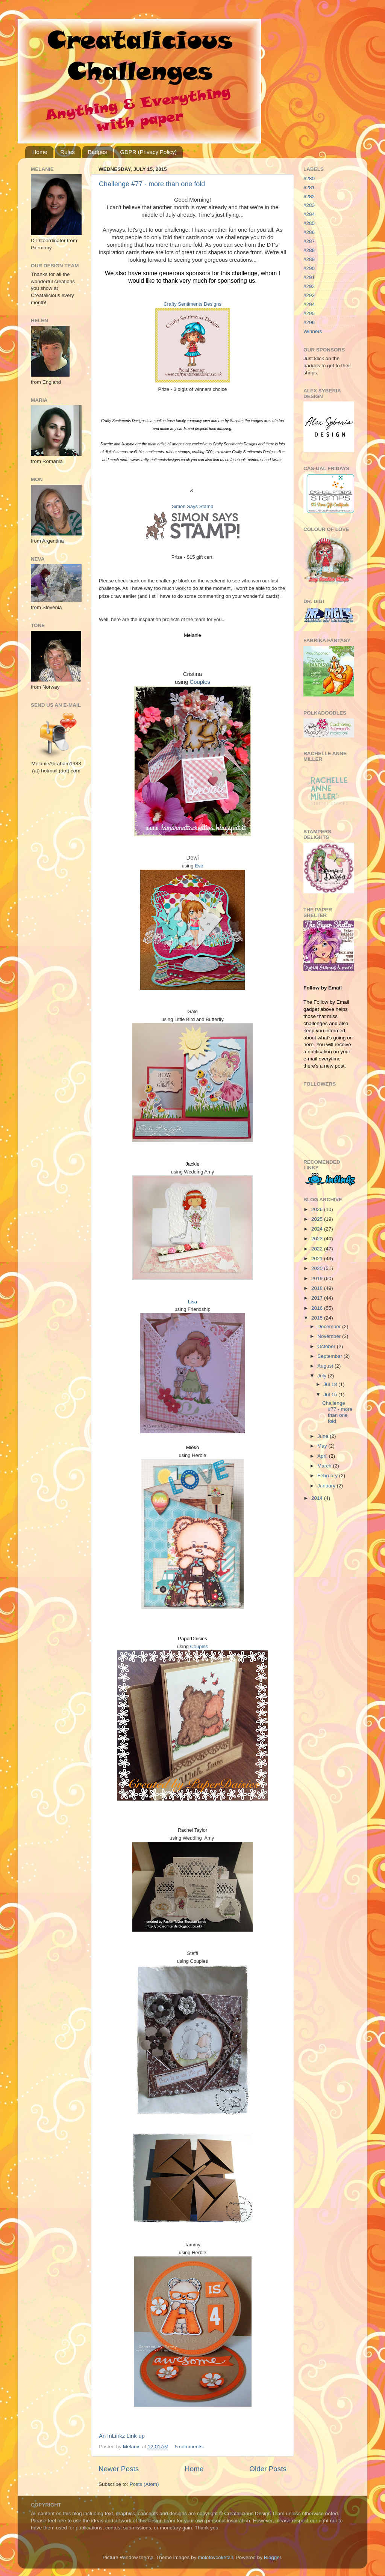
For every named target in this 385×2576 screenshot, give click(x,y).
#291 (309, 277)
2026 (317, 1209)
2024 (317, 1229)
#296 (309, 322)
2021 (317, 1258)
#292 (309, 286)
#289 (309, 259)
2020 (317, 1268)
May (322, 1446)
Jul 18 (330, 1384)
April (323, 1456)
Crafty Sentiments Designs (192, 304)
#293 (309, 295)
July (322, 1375)
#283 (309, 205)
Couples (200, 682)
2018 (317, 1288)
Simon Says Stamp (193, 506)
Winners (312, 331)
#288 (309, 250)
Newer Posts (119, 2469)
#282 (309, 196)
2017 (317, 1298)
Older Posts (267, 2469)
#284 (309, 214)
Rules (68, 152)
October (327, 1346)
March (325, 1466)
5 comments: (190, 2446)
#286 (309, 232)
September (330, 1356)
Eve (199, 866)
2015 (317, 1318)
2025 (317, 1219)
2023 (317, 1238)
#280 (309, 178)
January (327, 1486)
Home (39, 152)
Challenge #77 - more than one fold (152, 184)
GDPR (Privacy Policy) (148, 152)
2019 (317, 1278)
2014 (317, 1498)
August (326, 1366)
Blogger (272, 2557)
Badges (97, 152)
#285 (309, 223)
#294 (309, 304)
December (329, 1326)
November (329, 1336)
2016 (317, 1308)
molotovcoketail (215, 2557)
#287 (309, 241)
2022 (317, 1249)
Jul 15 (330, 1394)
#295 (309, 313)
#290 (309, 268)
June (323, 1436)
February (328, 1475)
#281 (309, 187)
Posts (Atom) (144, 2484)
